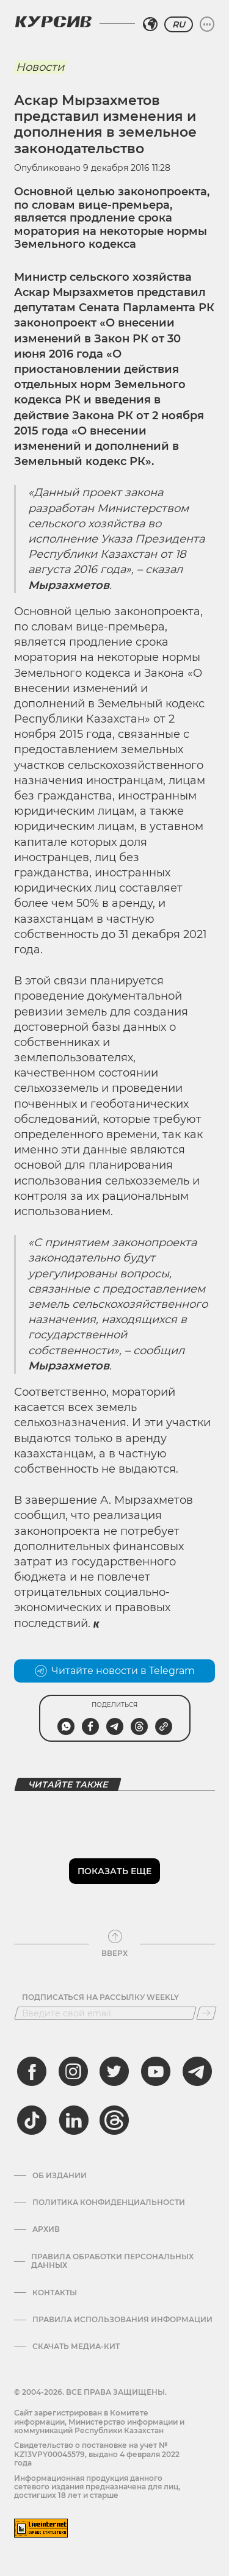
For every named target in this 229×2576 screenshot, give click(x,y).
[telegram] (197, 2071)
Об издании (59, 2175)
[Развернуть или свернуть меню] (207, 24)
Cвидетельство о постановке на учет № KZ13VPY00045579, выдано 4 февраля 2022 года (97, 2454)
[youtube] (155, 2071)
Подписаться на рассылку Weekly (100, 1997)
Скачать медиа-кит (76, 2346)
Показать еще (114, 1871)
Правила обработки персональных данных (112, 2261)
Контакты (54, 2293)
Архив (46, 2229)
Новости (40, 67)
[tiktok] (31, 2120)
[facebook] (31, 2071)
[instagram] (73, 2071)
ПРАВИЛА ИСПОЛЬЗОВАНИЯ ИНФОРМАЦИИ (122, 2319)
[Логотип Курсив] (53, 21)
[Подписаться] (206, 2013)
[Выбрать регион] (150, 24)
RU (178, 24)
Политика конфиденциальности (108, 2202)
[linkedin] (73, 2120)
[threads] (114, 2120)
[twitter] (114, 2071)
